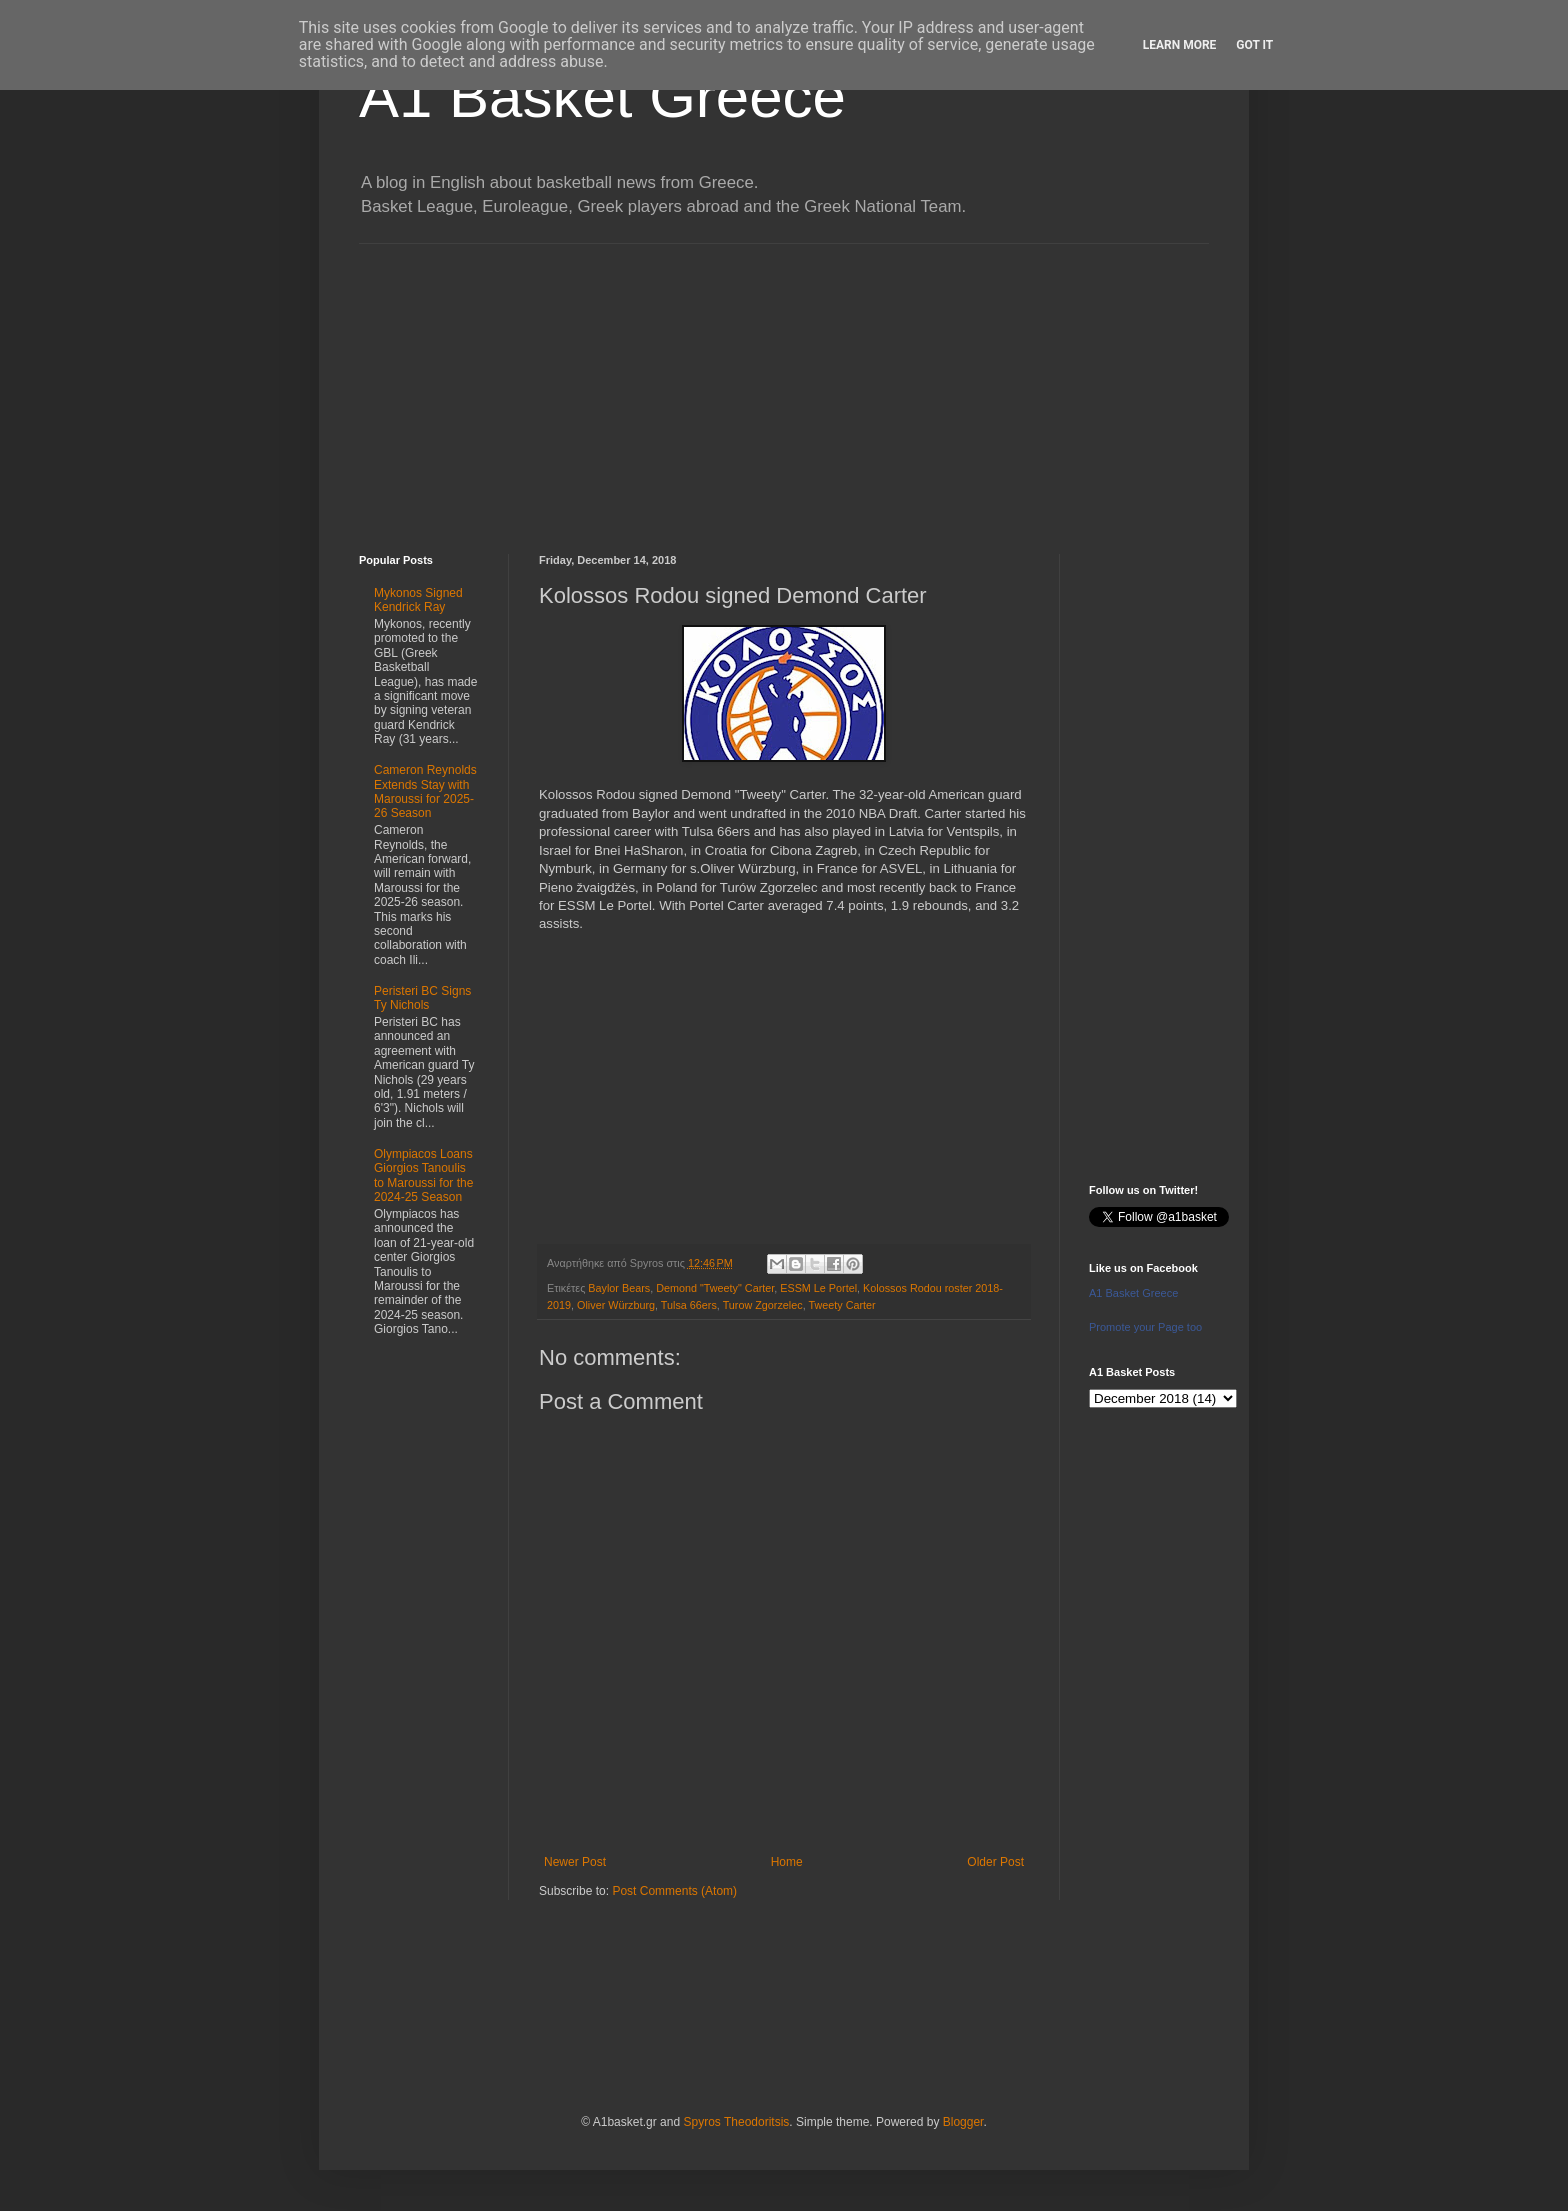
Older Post (995, 1862)
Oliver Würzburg (616, 1305)
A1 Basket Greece (602, 96)
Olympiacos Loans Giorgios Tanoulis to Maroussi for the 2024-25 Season (423, 1175)
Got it (1254, 45)
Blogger (963, 2122)
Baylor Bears (619, 1288)
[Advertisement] (784, 384)
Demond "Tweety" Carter (715, 1288)
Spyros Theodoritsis (736, 2122)
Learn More (1180, 45)
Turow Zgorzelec (763, 1305)
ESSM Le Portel (818, 1288)
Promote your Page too (1145, 1327)
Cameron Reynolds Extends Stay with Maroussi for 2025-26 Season (425, 791)
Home (787, 1862)
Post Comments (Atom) (674, 1891)
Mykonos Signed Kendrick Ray (418, 600)
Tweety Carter (842, 1305)
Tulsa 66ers (689, 1305)
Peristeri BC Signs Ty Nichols (422, 998)
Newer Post (575, 1862)
